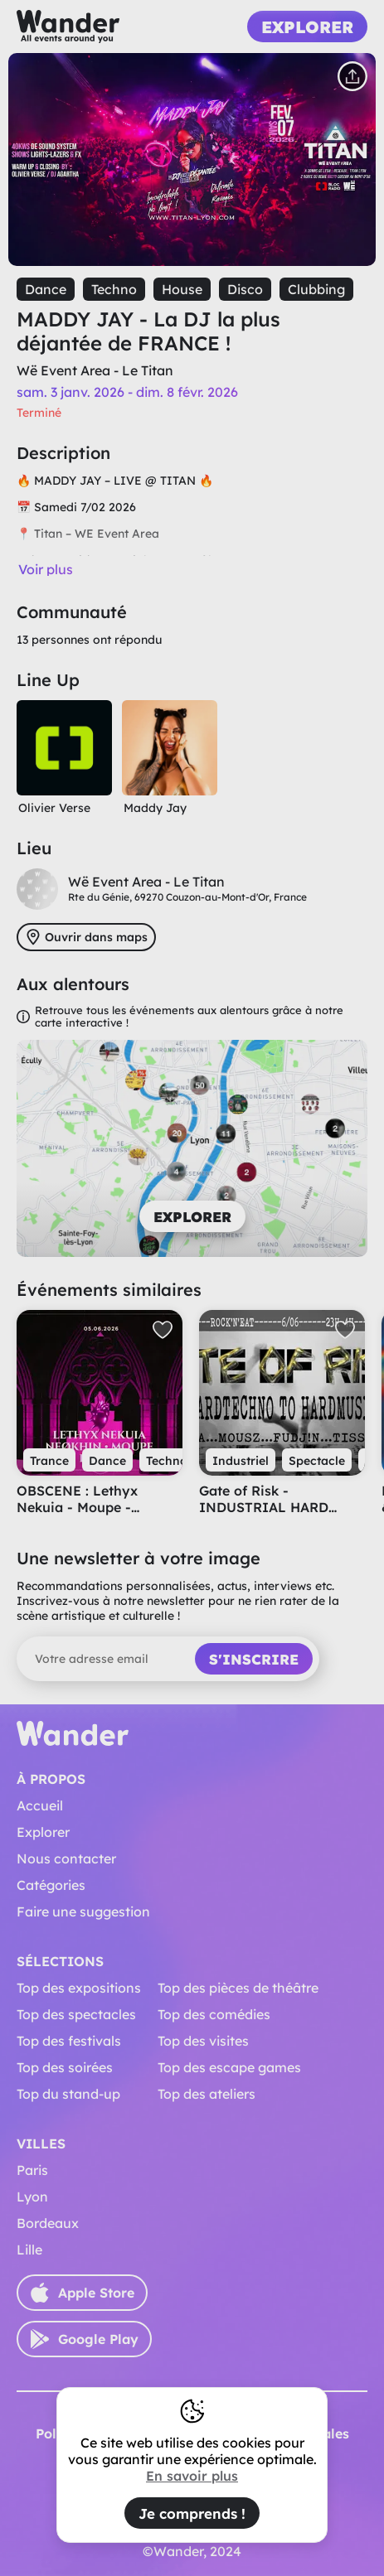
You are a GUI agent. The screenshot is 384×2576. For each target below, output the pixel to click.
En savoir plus (192, 2475)
